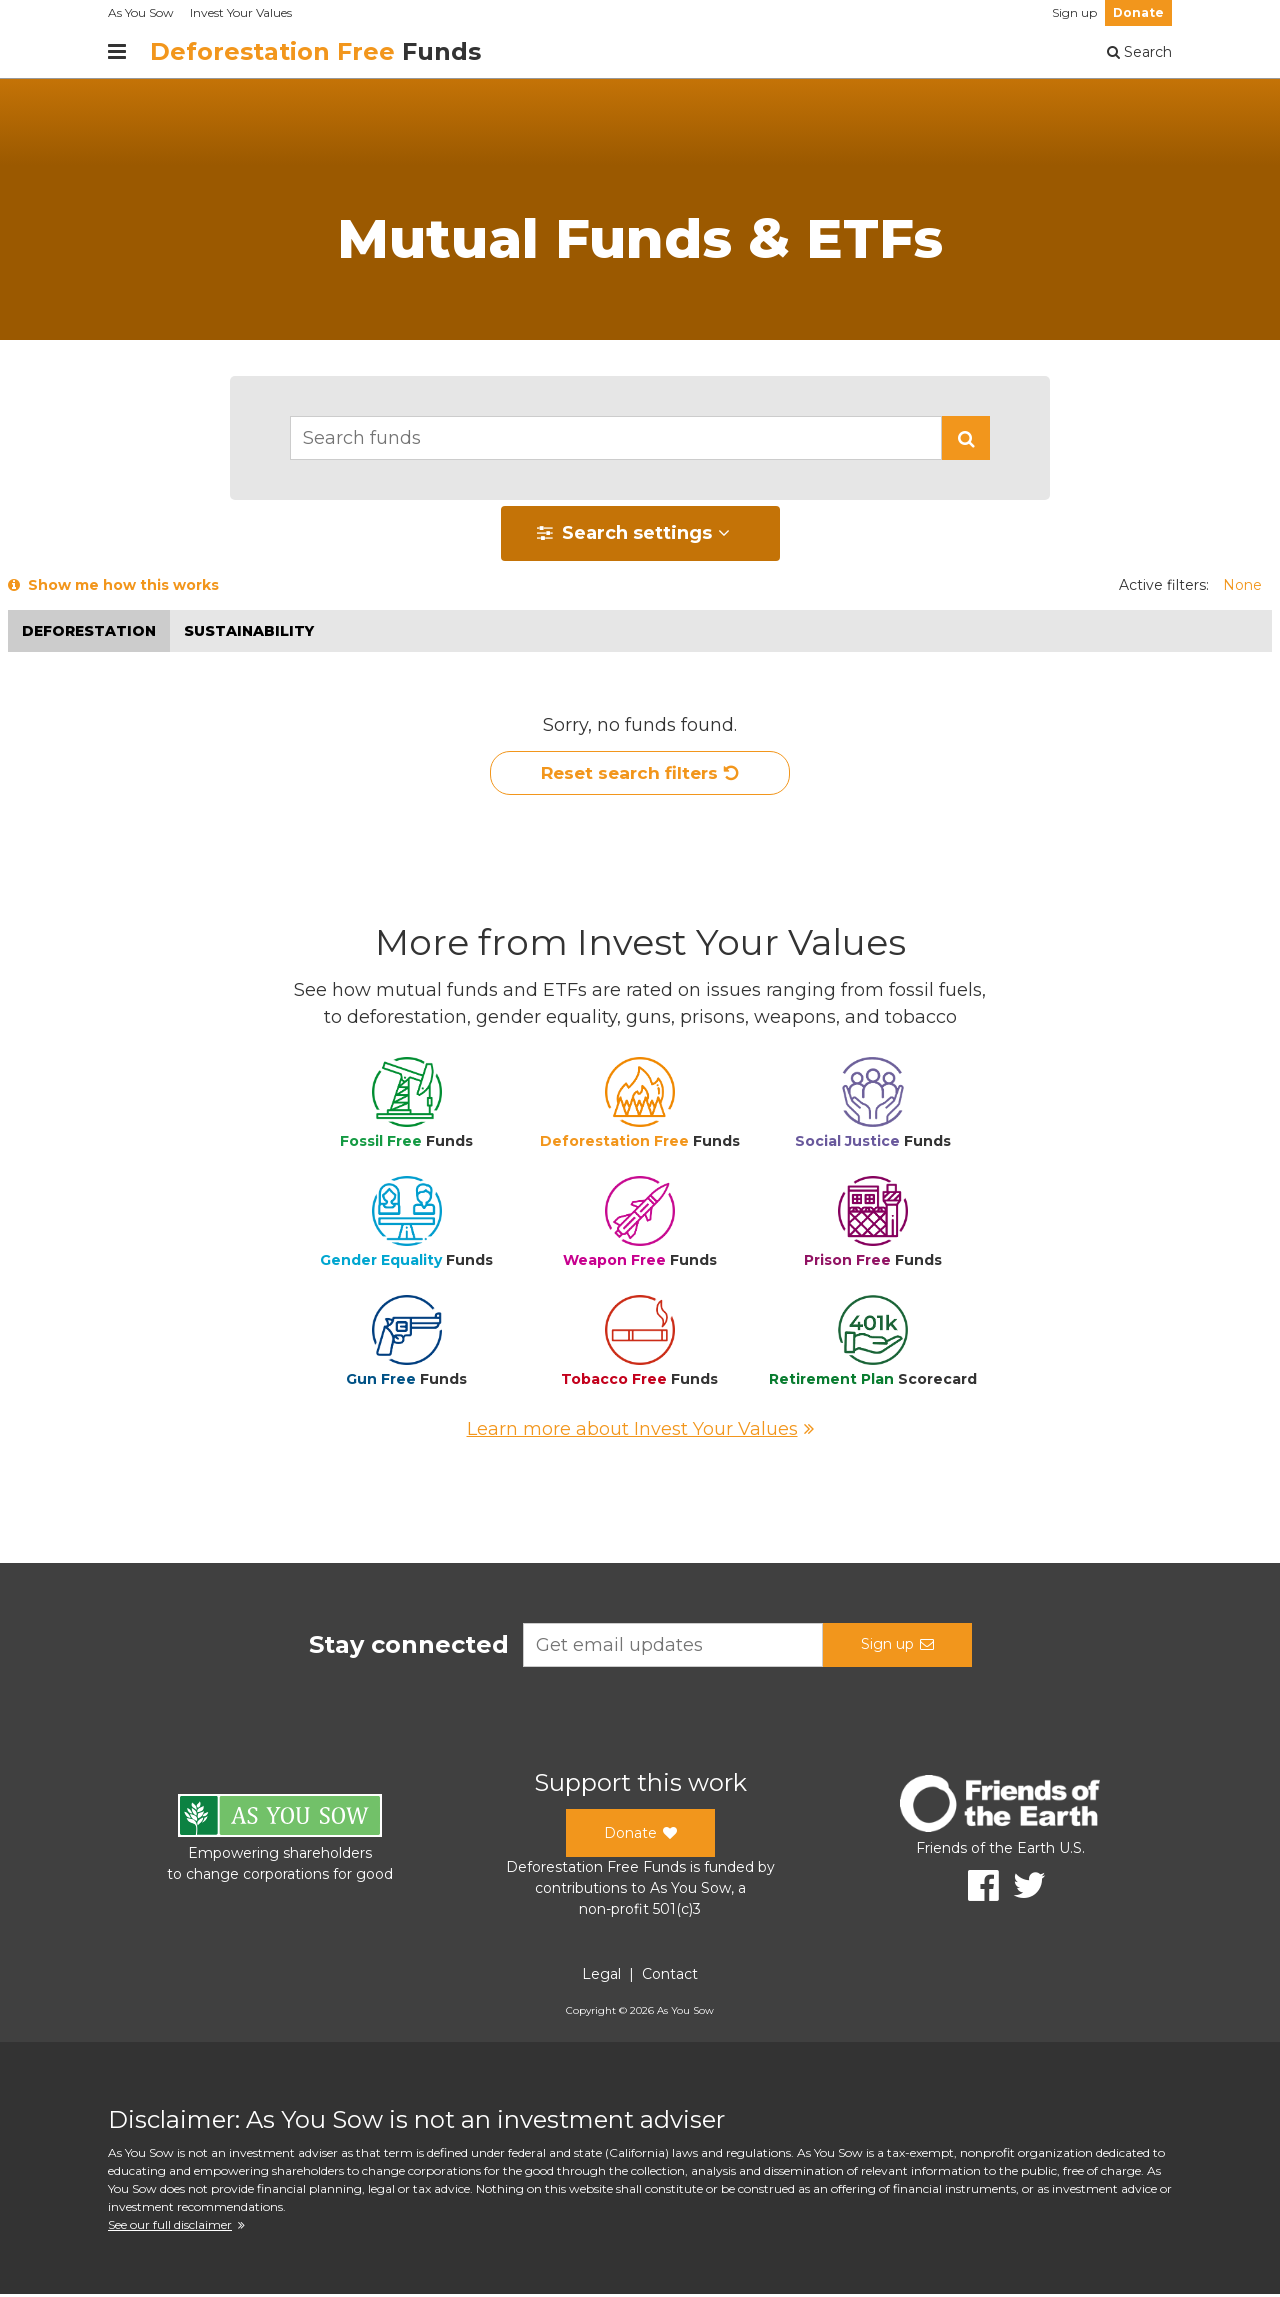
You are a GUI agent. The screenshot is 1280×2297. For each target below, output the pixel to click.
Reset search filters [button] (640, 775)
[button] (966, 438)
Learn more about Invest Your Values (640, 1432)
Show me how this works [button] (113, 585)
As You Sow (141, 12)
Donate (1138, 12)
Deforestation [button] (89, 631)
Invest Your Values (241, 12)
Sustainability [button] (249, 631)
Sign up (1074, 12)
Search (1139, 52)
